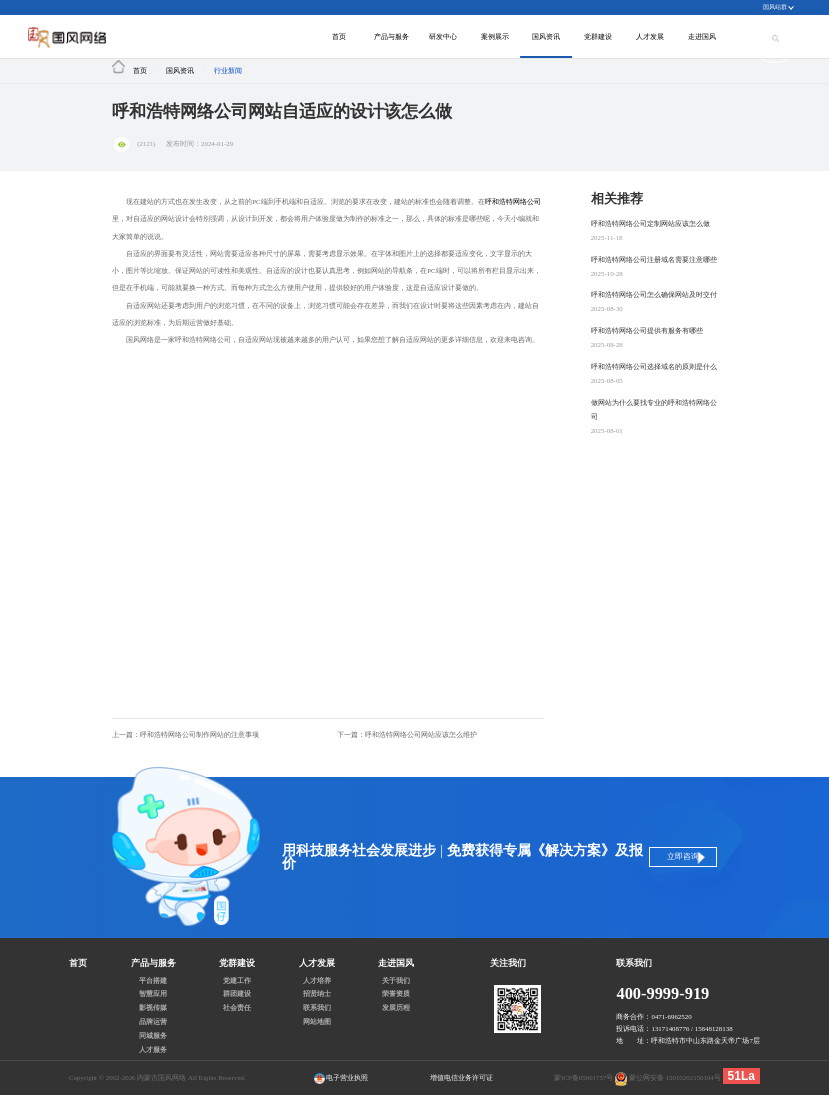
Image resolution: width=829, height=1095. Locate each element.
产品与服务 (391, 36)
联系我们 (317, 1008)
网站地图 (317, 1022)
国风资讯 (546, 36)
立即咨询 (679, 856)
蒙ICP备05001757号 (583, 1077)
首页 (339, 36)
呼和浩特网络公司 (513, 201)
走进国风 (702, 36)
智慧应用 (153, 994)
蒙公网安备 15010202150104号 (675, 1077)
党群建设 (598, 36)
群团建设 (237, 994)
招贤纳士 (317, 994)
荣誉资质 (396, 994)
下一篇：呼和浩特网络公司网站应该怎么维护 (407, 734)
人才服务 (153, 1050)
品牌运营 (153, 1022)
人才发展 (650, 36)
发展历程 (396, 1008)
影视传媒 (153, 1008)
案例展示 (495, 36)
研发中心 (443, 36)
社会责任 (237, 1008)
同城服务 (153, 1036)
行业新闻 (228, 70)
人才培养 (317, 981)
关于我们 (396, 981)
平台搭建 (153, 981)
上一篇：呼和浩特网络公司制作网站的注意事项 (185, 734)
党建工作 (237, 981)
